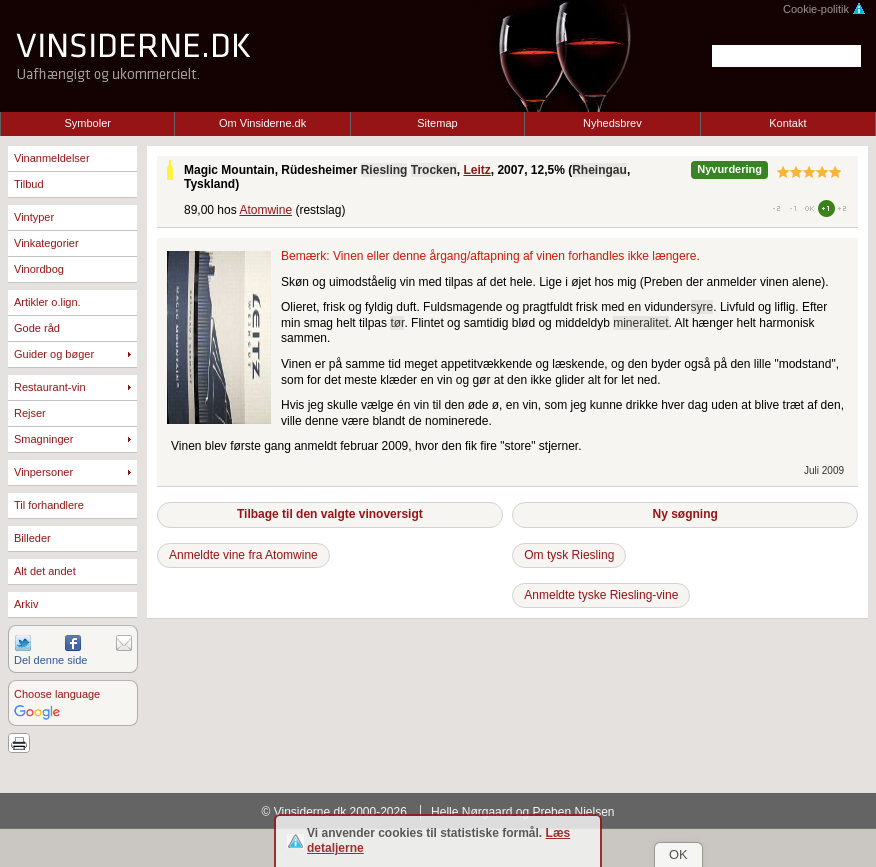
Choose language (57, 694)
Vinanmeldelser (52, 158)
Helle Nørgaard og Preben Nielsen (522, 812)
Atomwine (265, 210)
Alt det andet (45, 571)
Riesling (384, 170)
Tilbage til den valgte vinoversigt (330, 514)
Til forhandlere (49, 505)
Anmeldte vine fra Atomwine (243, 555)
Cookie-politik (824, 9)
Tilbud (29, 184)
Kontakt (787, 123)
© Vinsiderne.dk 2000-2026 (334, 812)
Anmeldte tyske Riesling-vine (601, 595)
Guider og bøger (54, 354)
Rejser (30, 413)
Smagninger (43, 439)
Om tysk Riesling (569, 555)
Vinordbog (39, 269)
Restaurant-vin (50, 387)
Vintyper (34, 217)
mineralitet (640, 323)
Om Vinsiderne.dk (262, 123)
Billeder (32, 538)
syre (702, 307)
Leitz (476, 170)
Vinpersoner (43, 472)
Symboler (87, 123)
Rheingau (599, 170)
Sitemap (437, 123)
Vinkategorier (46, 243)
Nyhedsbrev (612, 123)
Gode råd (37, 328)
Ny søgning (684, 514)
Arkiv (26, 604)
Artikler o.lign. (47, 302)
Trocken (434, 170)
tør (397, 323)
